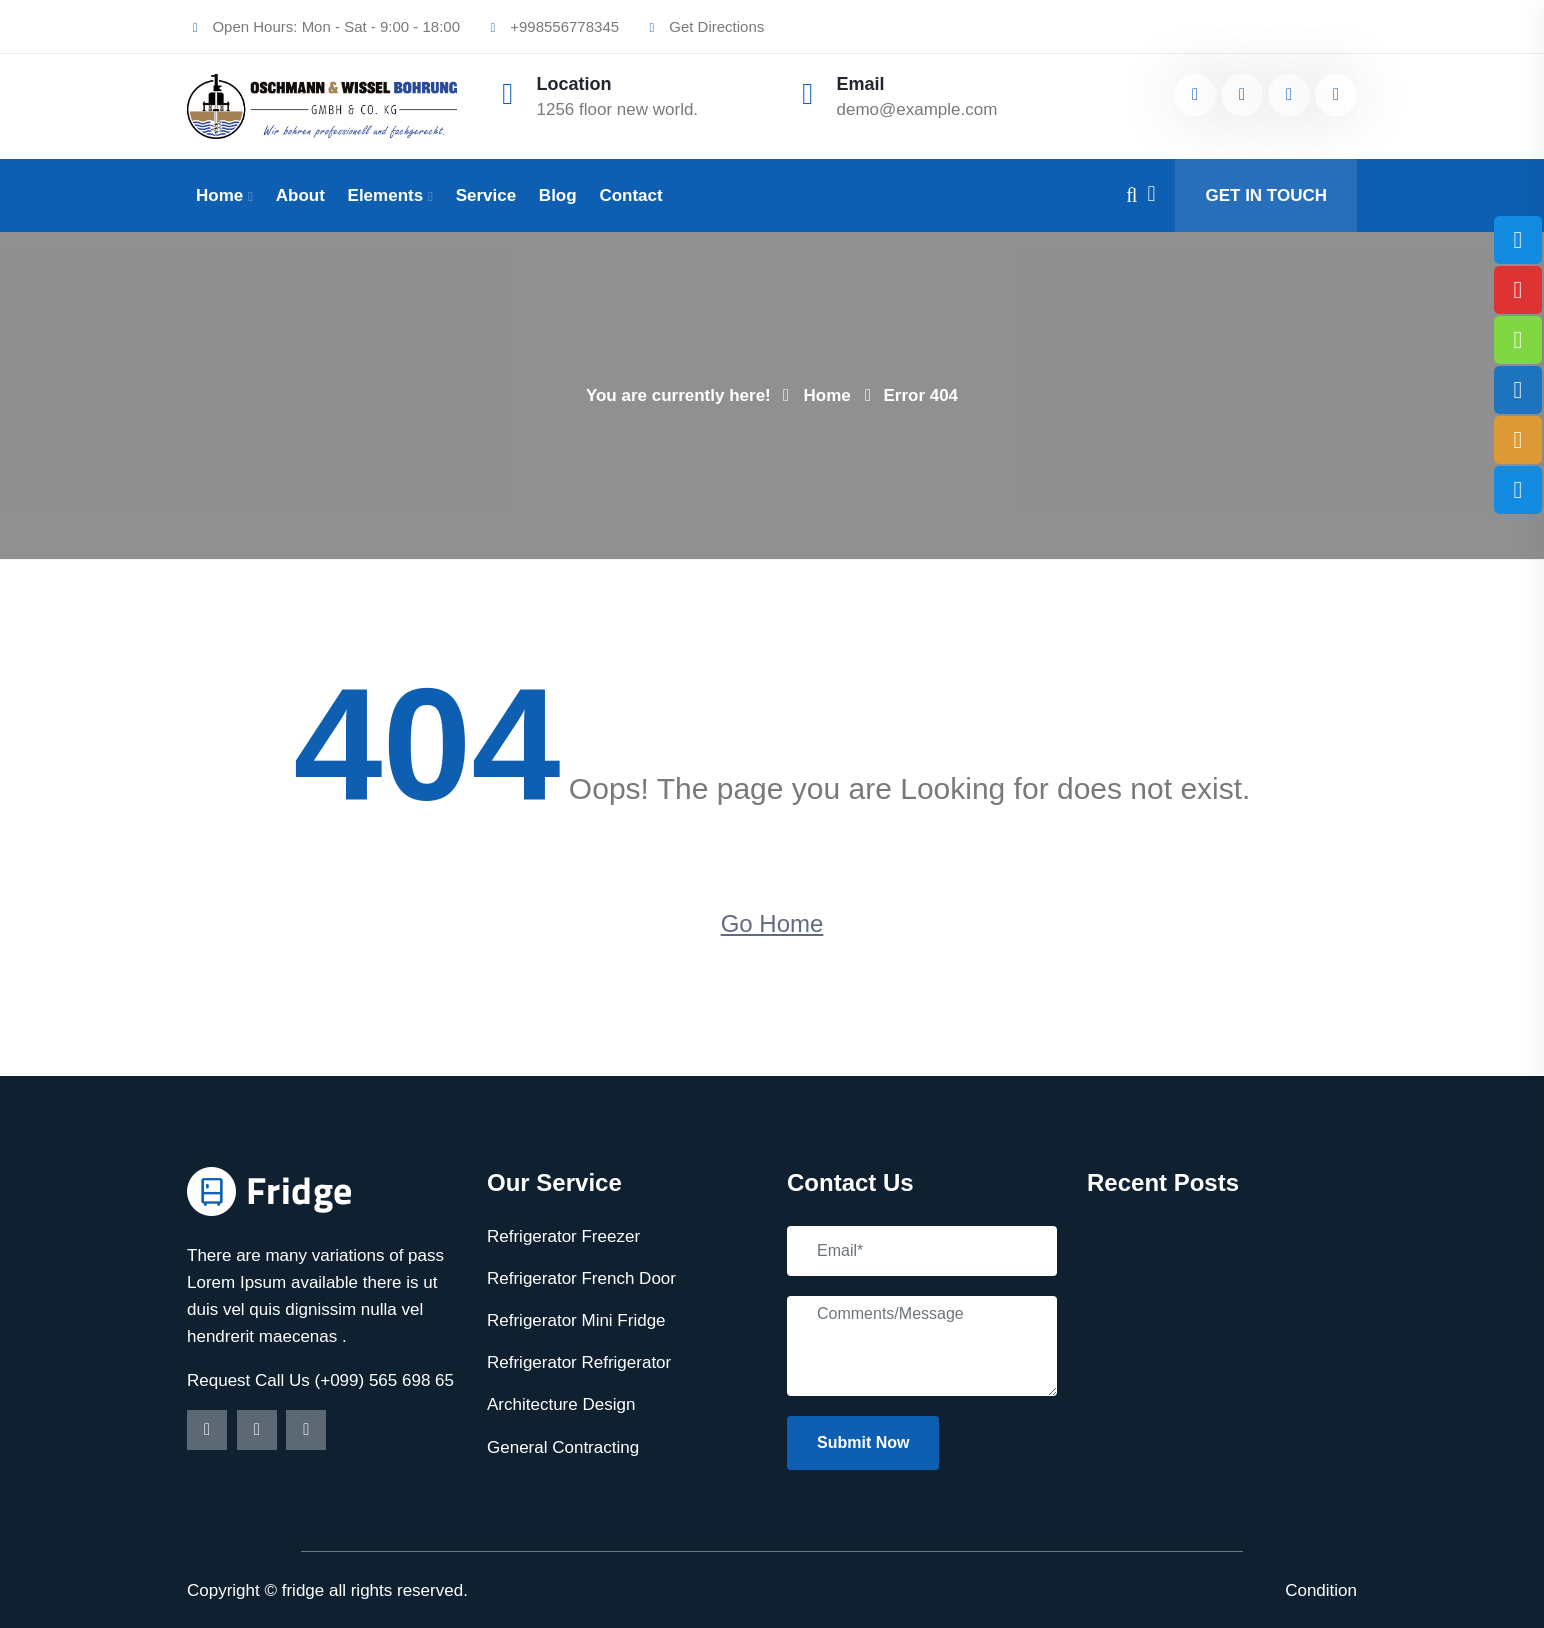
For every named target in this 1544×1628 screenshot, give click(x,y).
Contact (630, 195)
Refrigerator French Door (581, 1278)
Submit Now (863, 1442)
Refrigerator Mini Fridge (576, 1320)
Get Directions (704, 26)
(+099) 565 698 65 (384, 1380)
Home (219, 195)
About (300, 195)
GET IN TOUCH (1266, 195)
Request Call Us (251, 1380)
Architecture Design (561, 1404)
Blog (558, 195)
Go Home (772, 923)
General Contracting (563, 1447)
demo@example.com (917, 109)
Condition (1321, 1590)
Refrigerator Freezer (563, 1236)
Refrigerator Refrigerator (579, 1362)
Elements (386, 195)
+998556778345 (552, 26)
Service (486, 195)
